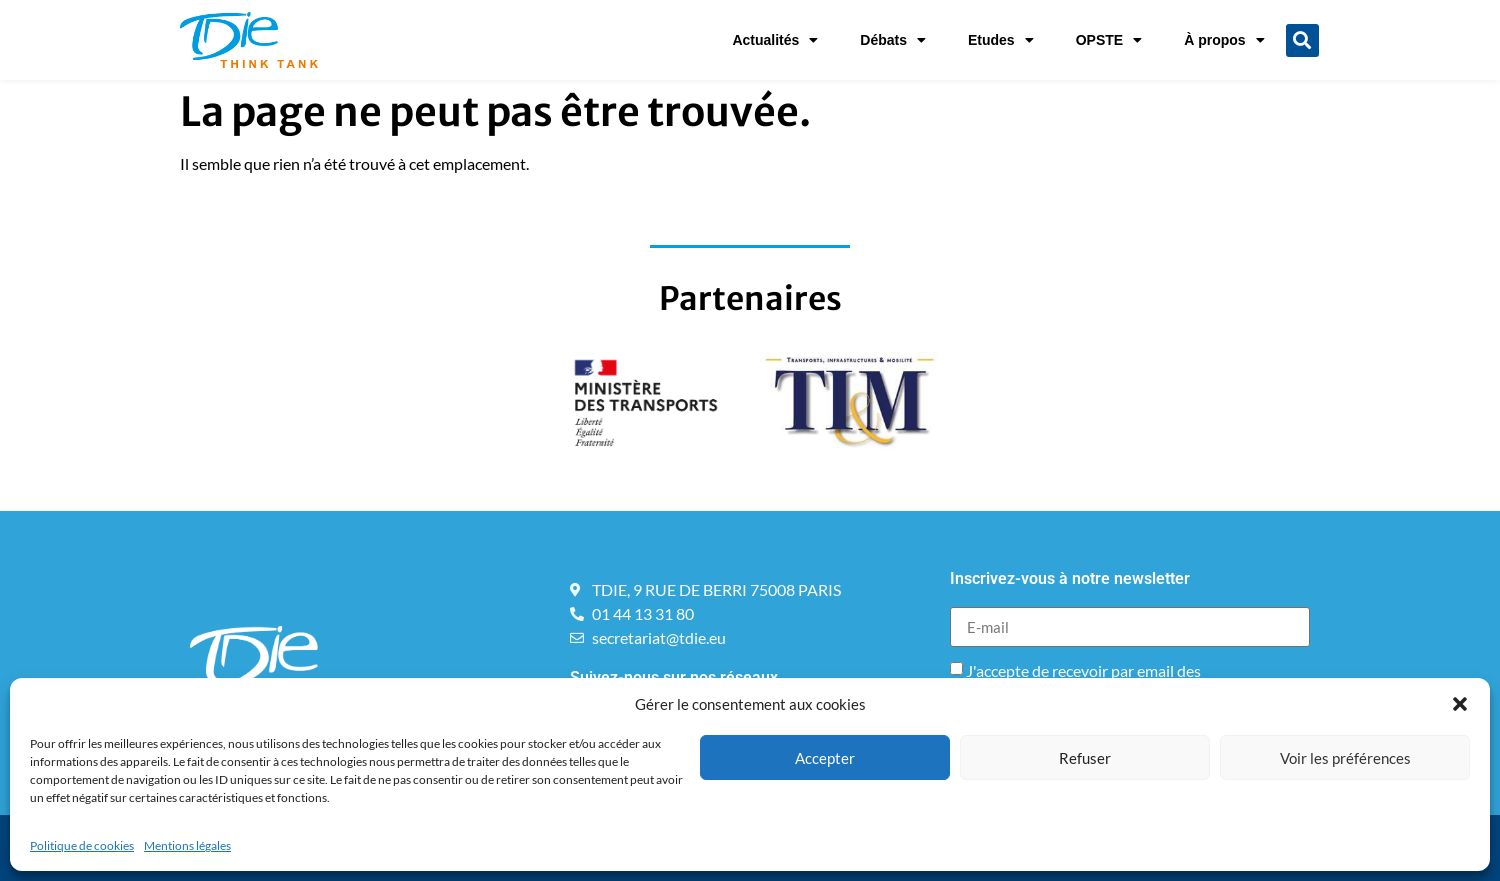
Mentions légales (187, 845)
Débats (893, 40)
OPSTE (1109, 40)
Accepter (825, 758)
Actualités (775, 40)
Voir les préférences (1345, 758)
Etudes (1001, 40)
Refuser (1085, 758)
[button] (1460, 704)
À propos (1224, 40)
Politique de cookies (82, 845)
